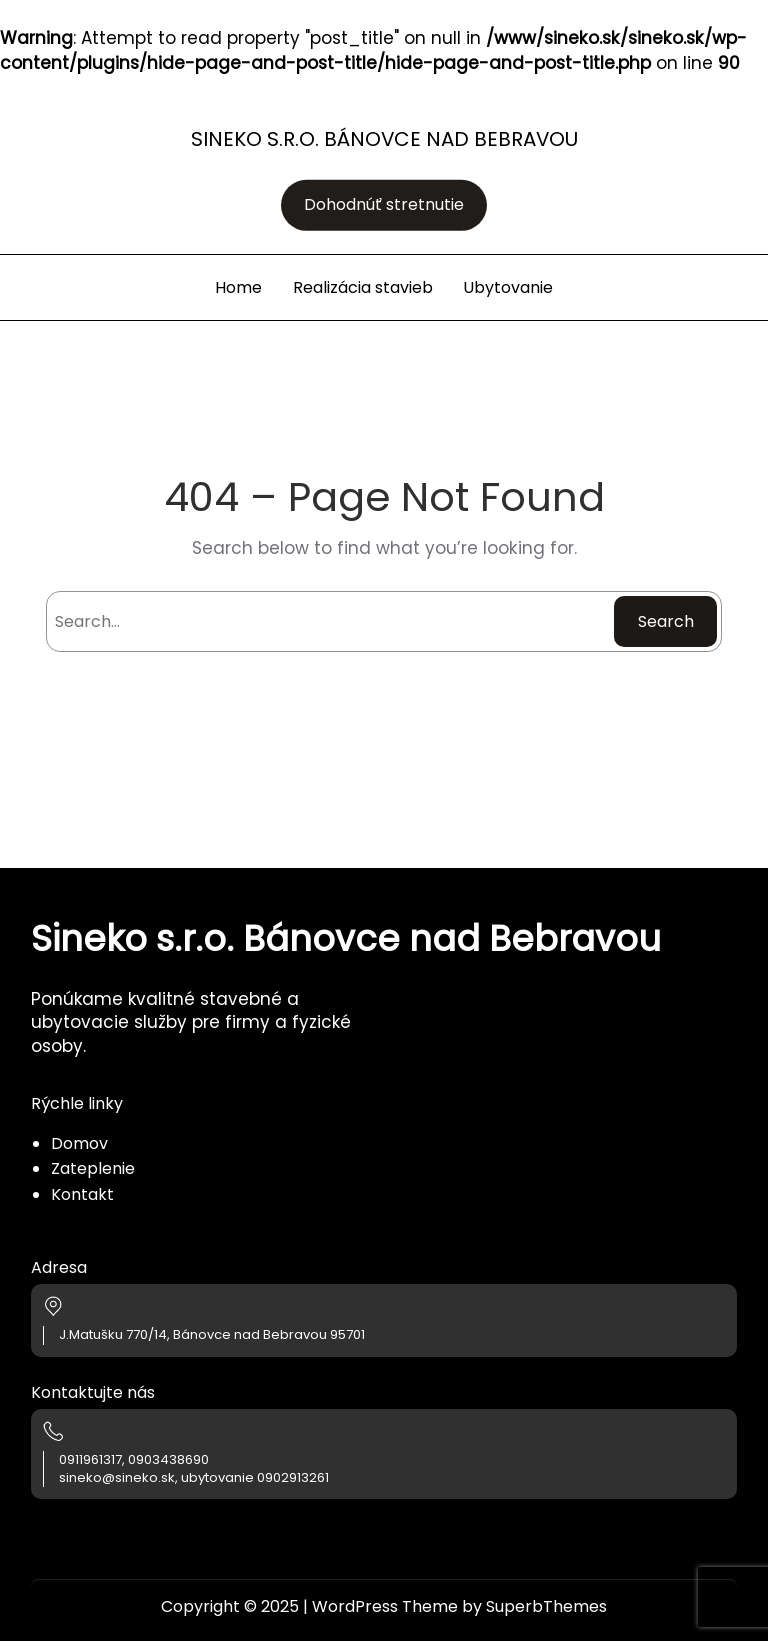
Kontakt (82, 1194)
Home (238, 287)
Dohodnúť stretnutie (384, 205)
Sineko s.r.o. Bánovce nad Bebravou (384, 139)
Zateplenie (93, 1168)
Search (666, 621)
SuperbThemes (546, 1606)
